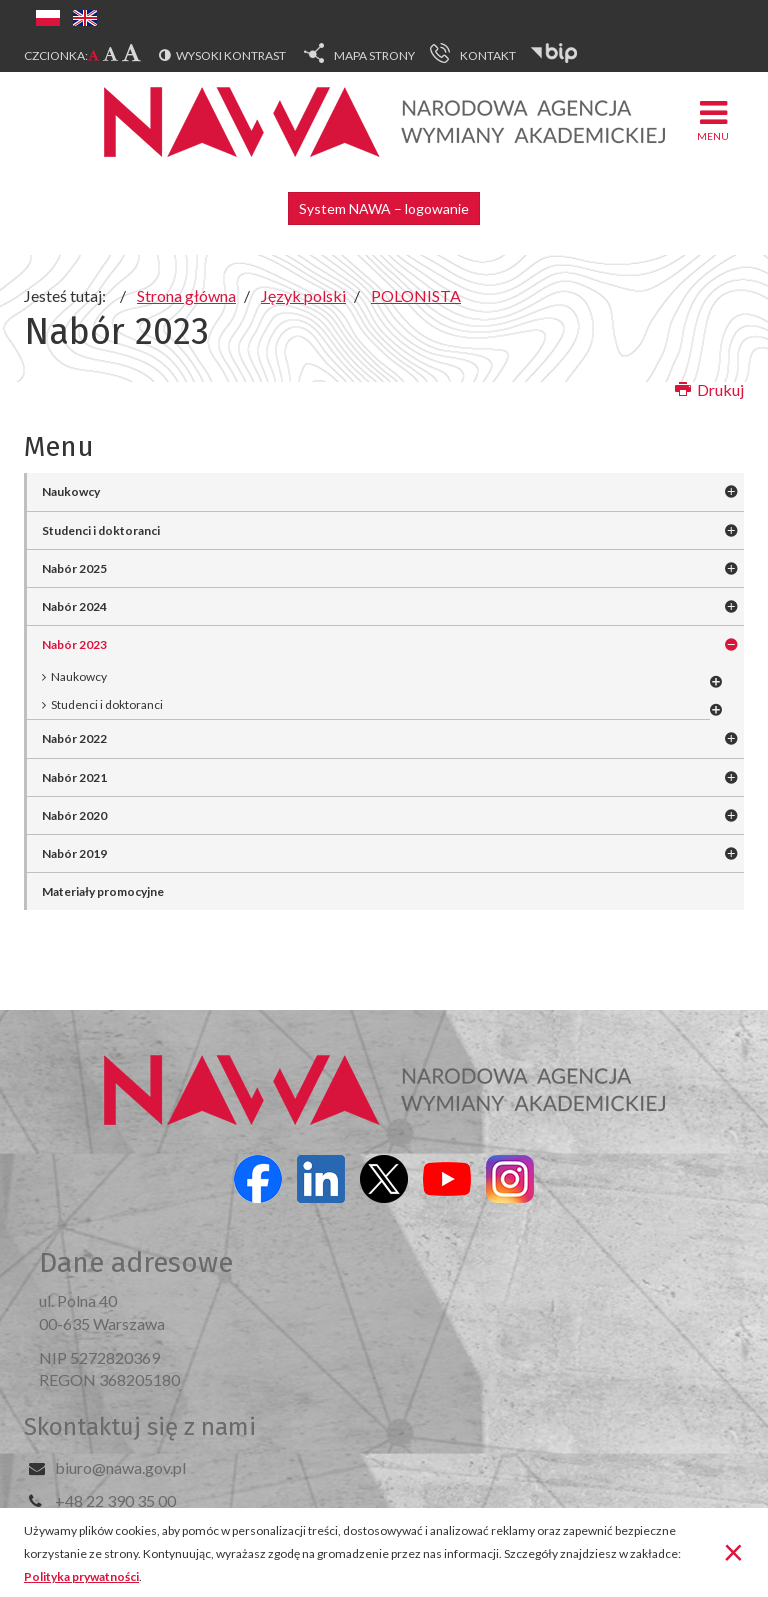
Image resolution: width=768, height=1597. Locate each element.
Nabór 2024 (74, 606)
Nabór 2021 (74, 777)
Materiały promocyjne (103, 891)
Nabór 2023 (74, 644)
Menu (713, 119)
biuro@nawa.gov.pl (120, 1467)
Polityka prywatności (81, 1576)
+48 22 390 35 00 (115, 1500)
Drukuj (709, 389)
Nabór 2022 (74, 738)
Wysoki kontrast (231, 55)
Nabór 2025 (74, 568)
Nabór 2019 (74, 853)
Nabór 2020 (74, 815)
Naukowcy (71, 491)
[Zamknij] (733, 1551)
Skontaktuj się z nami (140, 1427)
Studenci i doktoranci (101, 530)
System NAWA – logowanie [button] (384, 208)
